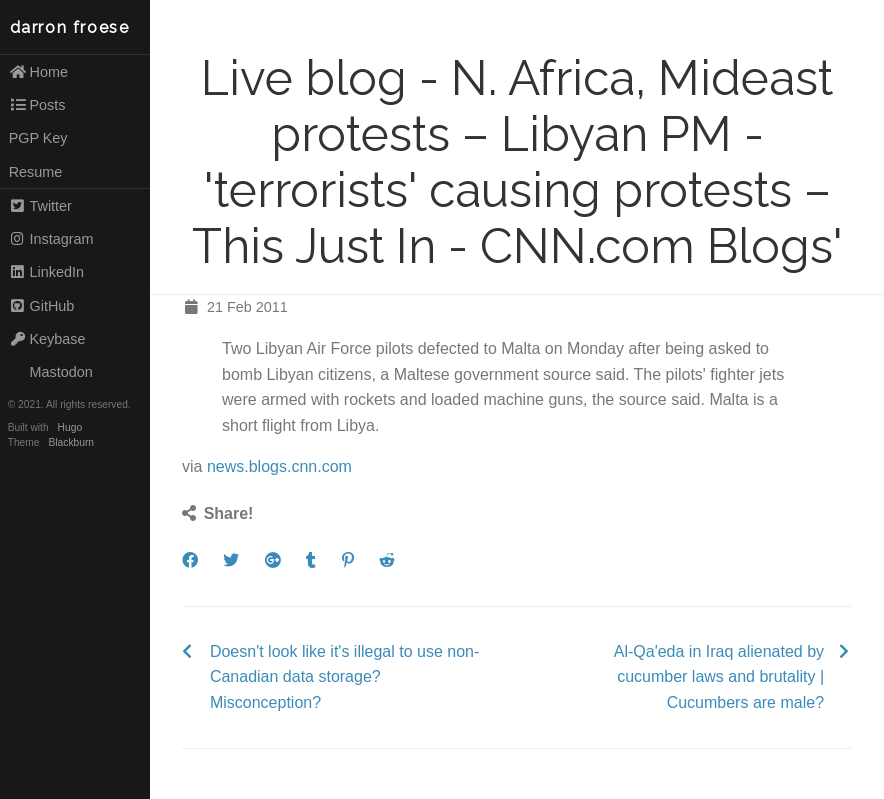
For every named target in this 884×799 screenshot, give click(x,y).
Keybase (47, 339)
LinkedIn (46, 272)
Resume (36, 172)
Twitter (40, 206)
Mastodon (51, 372)
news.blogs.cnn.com (279, 466)
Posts (37, 105)
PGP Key (38, 138)
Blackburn (72, 442)
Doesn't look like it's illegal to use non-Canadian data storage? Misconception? (344, 677)
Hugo (70, 427)
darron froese (70, 27)
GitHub (42, 306)
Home (38, 72)
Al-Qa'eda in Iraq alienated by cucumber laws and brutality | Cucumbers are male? (719, 677)
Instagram (51, 239)
